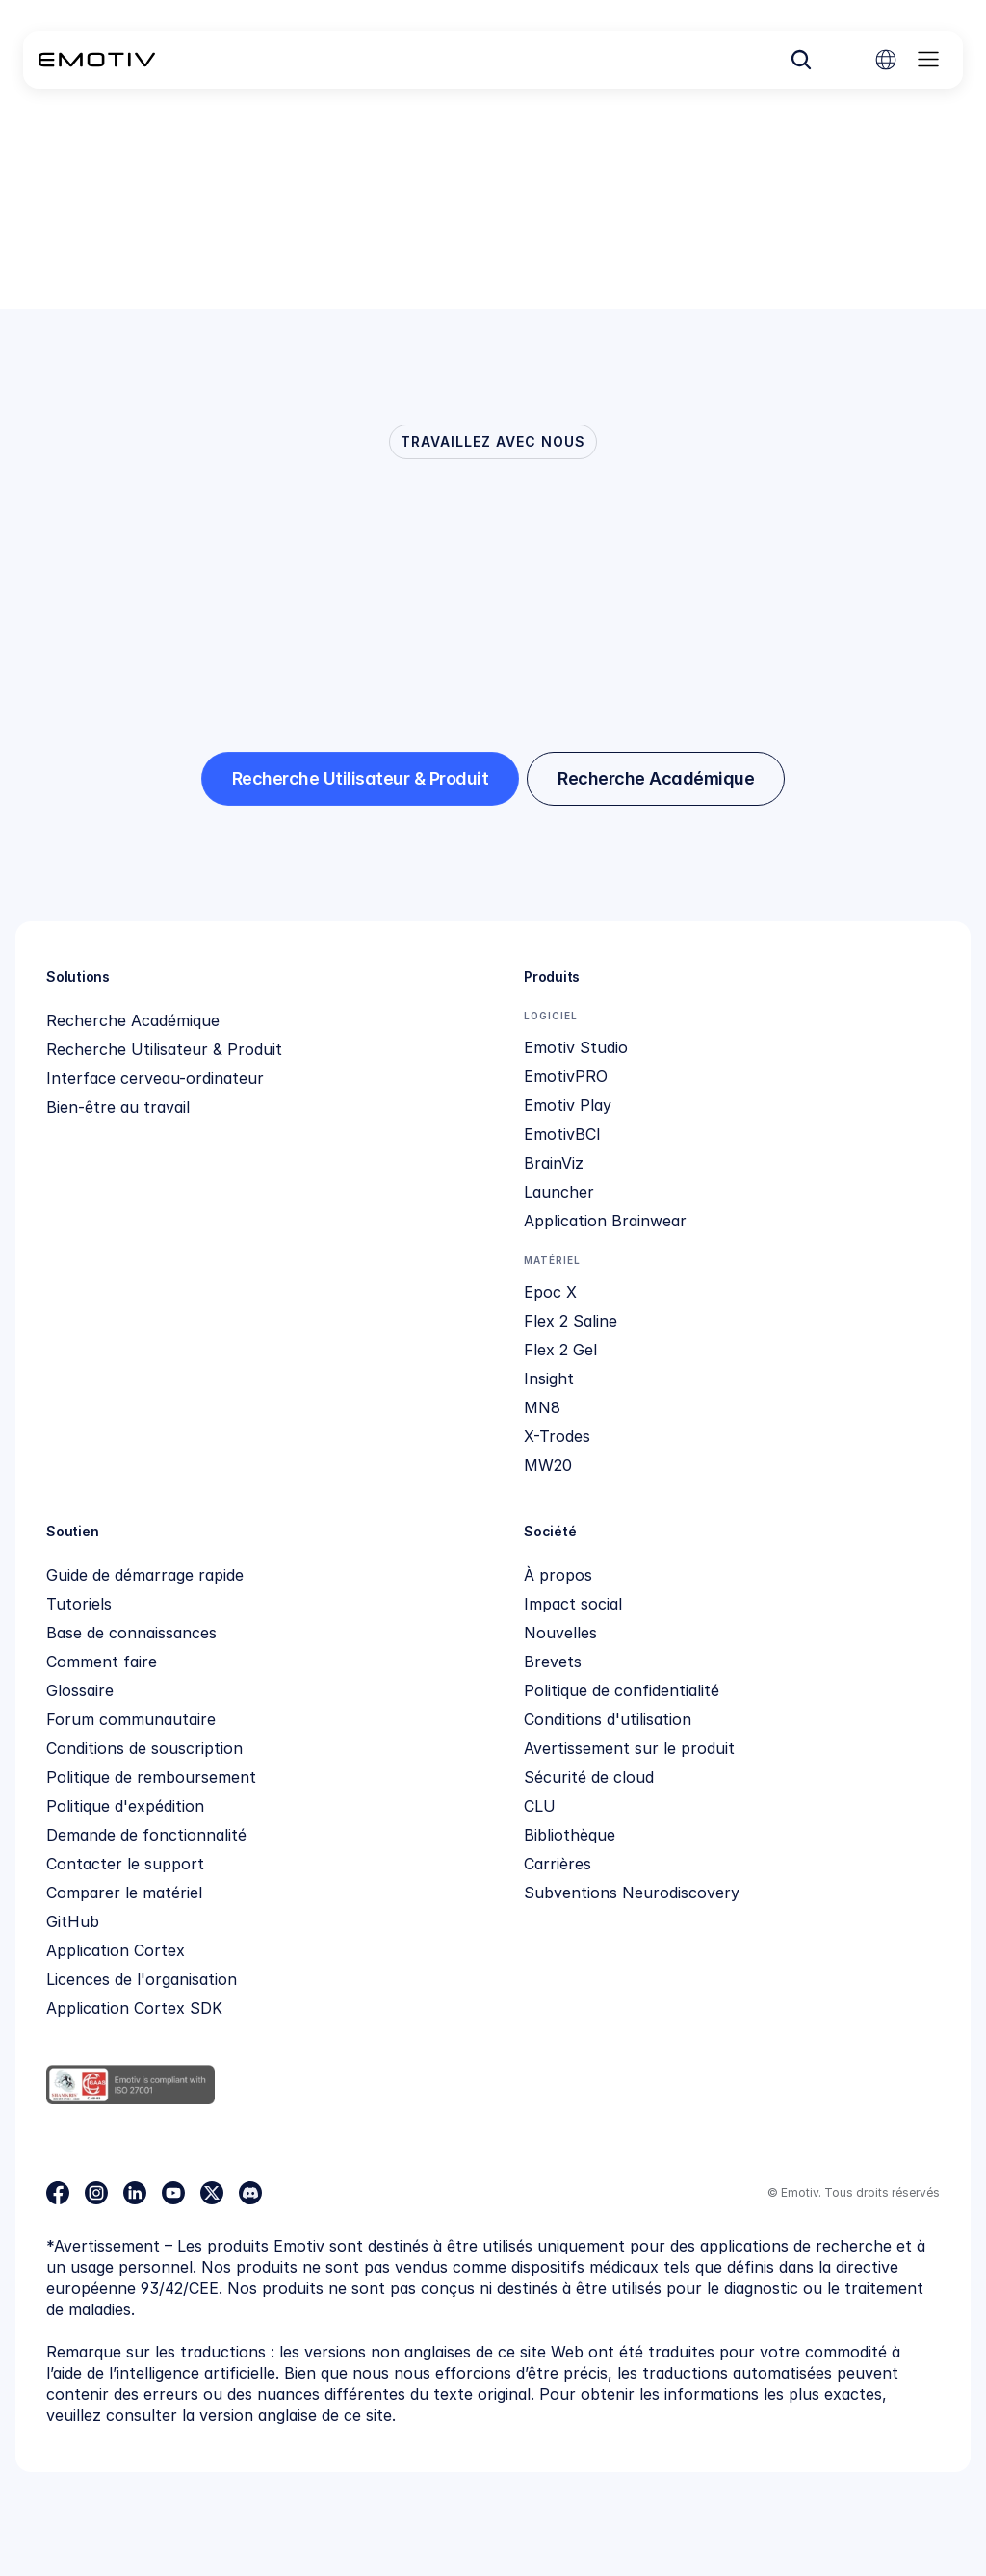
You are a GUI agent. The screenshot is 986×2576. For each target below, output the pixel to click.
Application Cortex (115, 1950)
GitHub (72, 1921)
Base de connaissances (131, 1632)
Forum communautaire (131, 1719)
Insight (549, 1378)
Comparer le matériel (124, 1892)
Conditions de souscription (144, 1748)
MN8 (542, 1407)
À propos (558, 1574)
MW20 (548, 1465)
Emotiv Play (567, 1105)
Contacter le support (125, 1863)
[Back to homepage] (97, 59)
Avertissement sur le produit (629, 1748)
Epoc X (550, 1291)
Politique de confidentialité (621, 1690)
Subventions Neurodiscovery (632, 1892)
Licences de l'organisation (141, 1979)
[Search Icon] (801, 59)
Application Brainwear (605, 1220)
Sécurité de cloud (589, 1777)
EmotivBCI (562, 1134)
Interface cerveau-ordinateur (155, 1078)
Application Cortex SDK (134, 2008)
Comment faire (101, 1661)
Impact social (573, 1603)
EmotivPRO (566, 1076)
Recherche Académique (133, 1020)
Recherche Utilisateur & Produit (164, 1049)
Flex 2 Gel (560, 1349)
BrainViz (554, 1162)
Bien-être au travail (118, 1107)
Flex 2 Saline (570, 1320)
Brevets (553, 1661)
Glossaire (80, 1690)
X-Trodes (557, 1436)
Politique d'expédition (125, 1806)
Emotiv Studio (576, 1047)
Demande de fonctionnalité (146, 1834)
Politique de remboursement (151, 1777)
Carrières (557, 1863)
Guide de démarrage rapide (145, 1574)
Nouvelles (560, 1632)
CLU (540, 1806)
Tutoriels (79, 1603)
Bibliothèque (569, 1834)
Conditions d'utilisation (607, 1719)
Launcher (559, 1191)
